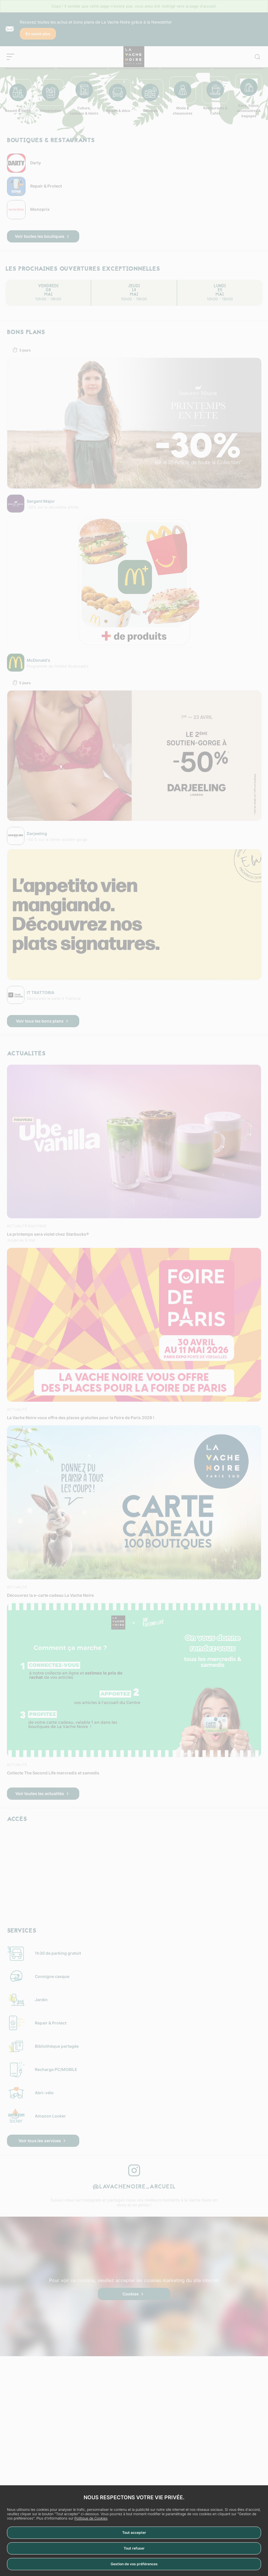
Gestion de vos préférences (134, 2564)
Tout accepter (134, 2532)
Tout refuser (134, 2548)
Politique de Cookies (90, 2518)
